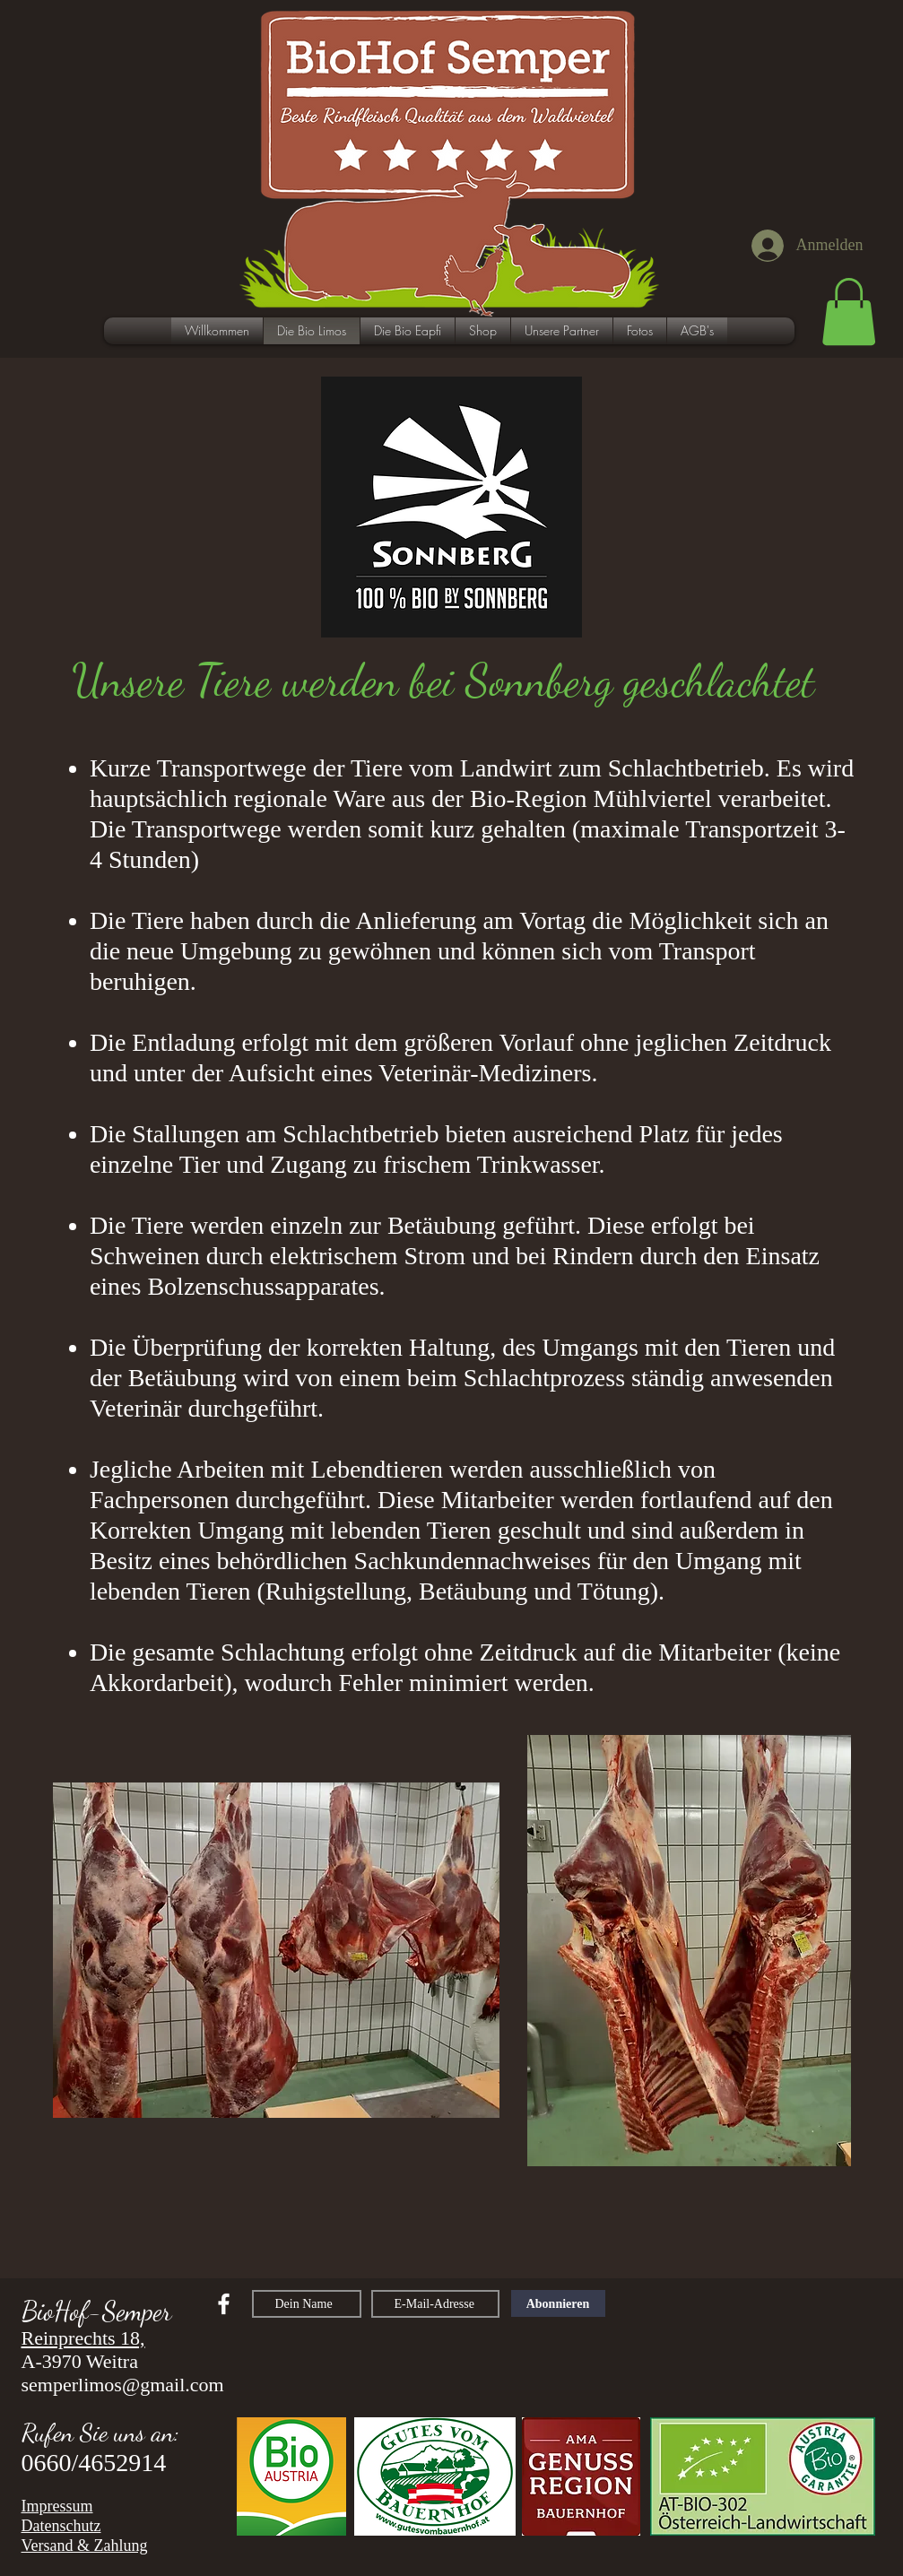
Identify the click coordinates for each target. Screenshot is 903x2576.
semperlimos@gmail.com (123, 2384)
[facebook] (224, 2304)
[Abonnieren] (558, 2303)
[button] (849, 311)
